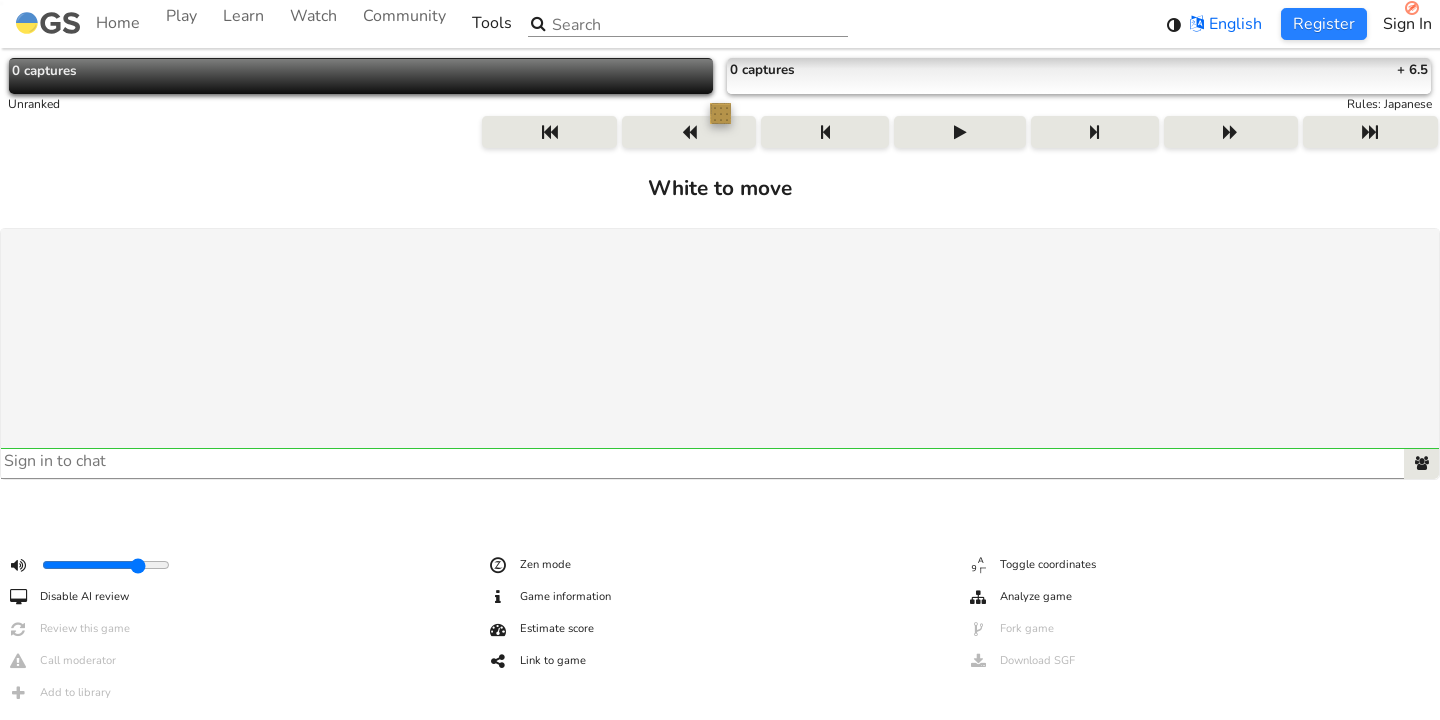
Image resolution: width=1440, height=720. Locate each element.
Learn (243, 24)
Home (78, 24)
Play (181, 24)
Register (1324, 24)
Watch (313, 24)
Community (404, 24)
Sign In (1407, 24)
